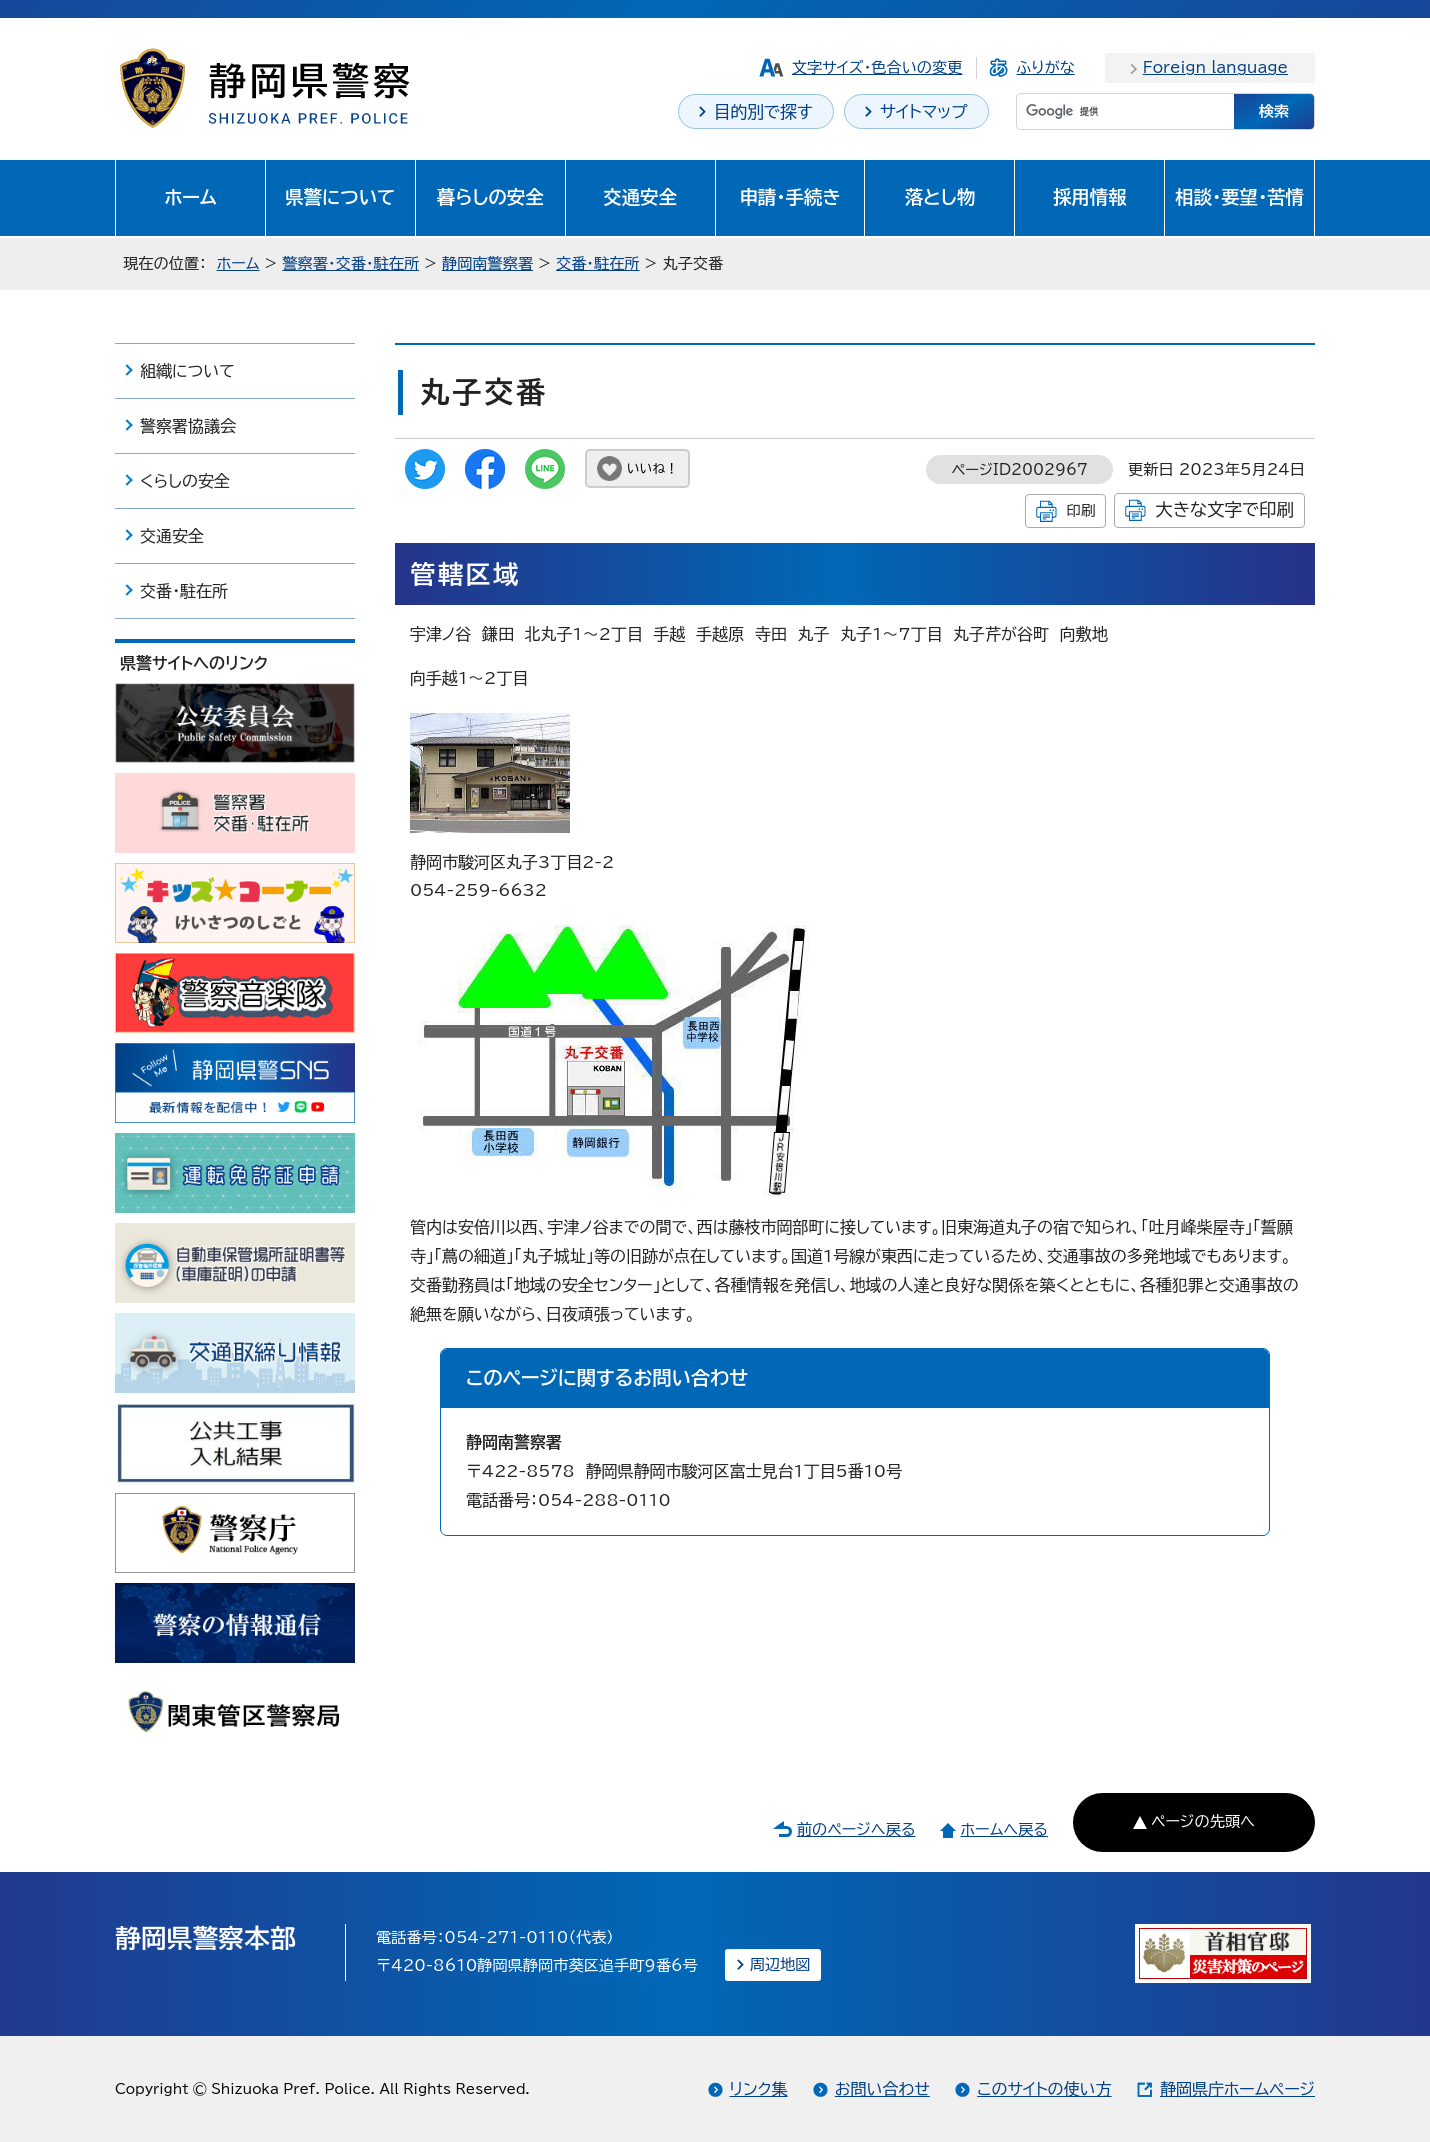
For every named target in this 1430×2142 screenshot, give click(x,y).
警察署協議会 (188, 426)
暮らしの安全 (490, 197)
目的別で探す (763, 111)
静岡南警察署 (487, 263)
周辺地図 (780, 1964)
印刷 (1080, 510)
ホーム (190, 197)
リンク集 (759, 2089)
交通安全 (640, 197)
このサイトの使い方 (1044, 2089)
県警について (340, 197)
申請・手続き (789, 197)
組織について (187, 371)
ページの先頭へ (1203, 1821)
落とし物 (940, 197)
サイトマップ (924, 111)
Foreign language (1215, 67)
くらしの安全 (185, 481)
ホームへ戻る (1003, 1829)
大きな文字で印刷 (1224, 509)
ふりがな (1045, 67)
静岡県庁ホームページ (1237, 2089)
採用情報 (1090, 197)
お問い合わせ (882, 2089)
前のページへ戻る (856, 1829)
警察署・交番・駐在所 (350, 263)
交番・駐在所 (598, 263)
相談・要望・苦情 (1239, 197)
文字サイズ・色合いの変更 (877, 67)
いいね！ (652, 468)
